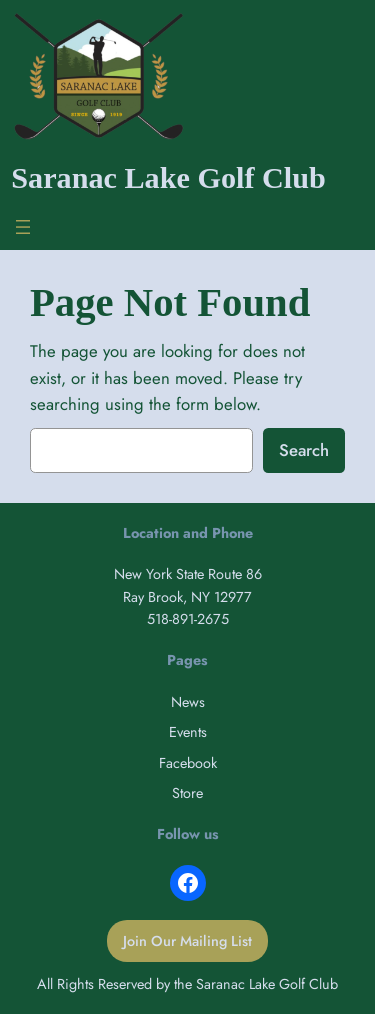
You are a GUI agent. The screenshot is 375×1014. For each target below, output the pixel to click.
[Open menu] (23, 227)
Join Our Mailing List (187, 941)
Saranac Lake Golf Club (168, 178)
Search (304, 450)
